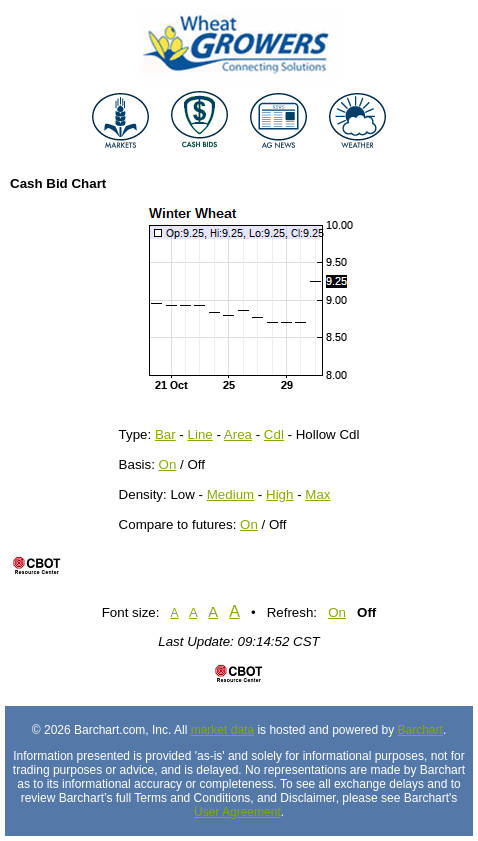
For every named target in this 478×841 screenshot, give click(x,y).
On (168, 464)
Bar (165, 434)
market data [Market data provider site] (222, 730)
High (279, 494)
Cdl (274, 434)
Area (238, 434)
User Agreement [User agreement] (237, 812)
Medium (230, 494)
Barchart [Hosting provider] (420, 730)
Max (317, 494)
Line (200, 434)
